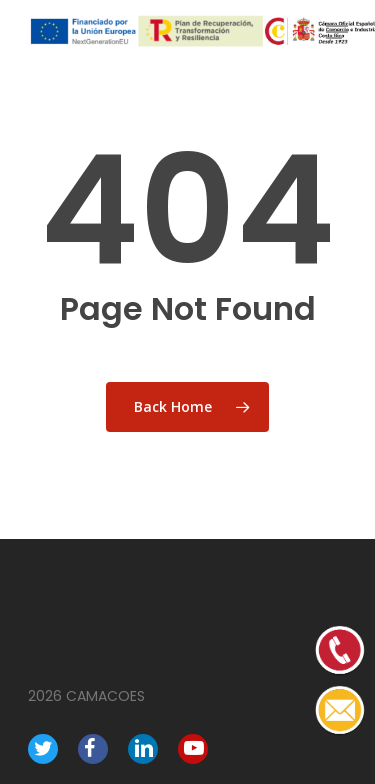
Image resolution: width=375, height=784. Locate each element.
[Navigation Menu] (337, 32)
